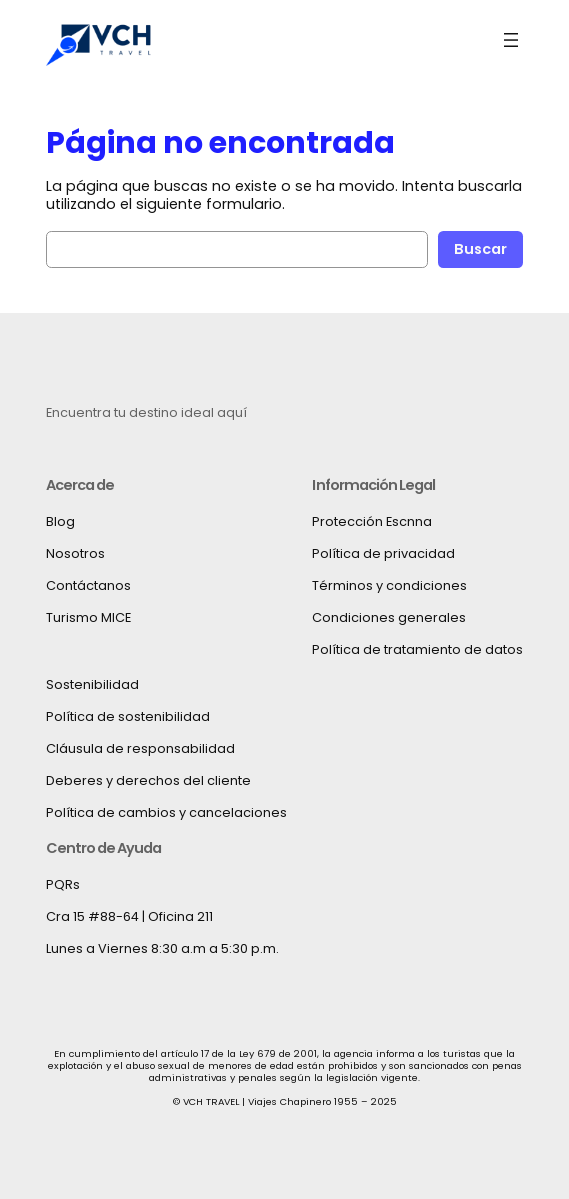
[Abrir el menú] (511, 40)
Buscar (480, 249)
